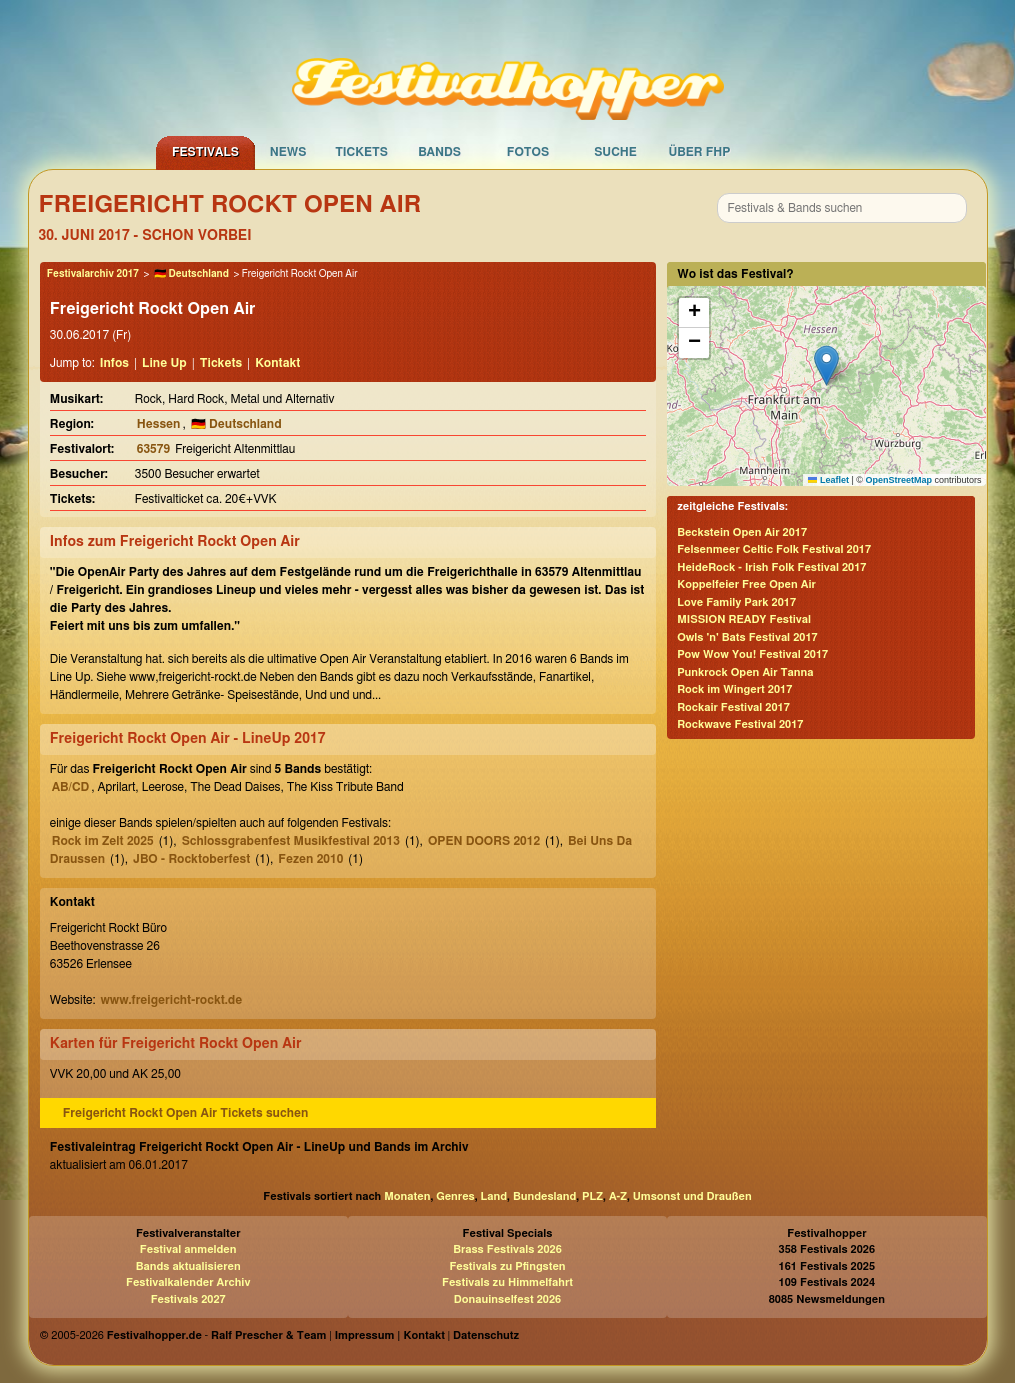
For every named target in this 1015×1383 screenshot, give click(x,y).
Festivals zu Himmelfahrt (507, 1282)
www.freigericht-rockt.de (171, 1000)
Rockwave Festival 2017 (740, 724)
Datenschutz (486, 1335)
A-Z (618, 1196)
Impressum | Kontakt (390, 1335)
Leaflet (828, 480)
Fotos (528, 152)
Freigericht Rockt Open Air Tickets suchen (186, 1113)
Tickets (361, 152)
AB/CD (71, 787)
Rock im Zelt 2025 (103, 841)
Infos (114, 363)
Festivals (205, 152)
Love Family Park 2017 (736, 602)
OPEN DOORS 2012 (484, 841)
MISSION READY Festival (744, 619)
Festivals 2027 (188, 1299)
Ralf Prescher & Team (268, 1335)
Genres (455, 1196)
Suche (615, 152)
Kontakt (277, 363)
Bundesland (544, 1196)
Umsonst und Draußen (692, 1196)
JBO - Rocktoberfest (191, 859)
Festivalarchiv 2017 (93, 274)
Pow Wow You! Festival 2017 (752, 654)
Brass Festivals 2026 (507, 1249)
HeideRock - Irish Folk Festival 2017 (771, 567)
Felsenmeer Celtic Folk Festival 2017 (774, 549)
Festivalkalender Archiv (188, 1282)
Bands (439, 152)
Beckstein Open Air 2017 (742, 532)
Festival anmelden (188, 1249)
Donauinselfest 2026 (507, 1299)
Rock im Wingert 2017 (734, 689)
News (288, 152)
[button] (826, 365)
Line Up (164, 363)
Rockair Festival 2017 (733, 707)
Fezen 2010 (310, 859)
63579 (153, 449)
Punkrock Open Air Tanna (745, 672)
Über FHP (700, 152)
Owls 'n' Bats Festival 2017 (747, 637)
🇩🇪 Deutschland (191, 274)
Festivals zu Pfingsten (507, 1266)
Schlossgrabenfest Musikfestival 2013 (291, 841)
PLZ (592, 1196)
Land (494, 1196)
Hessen (159, 424)
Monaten (407, 1196)
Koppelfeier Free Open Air (746, 584)
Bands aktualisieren (188, 1266)
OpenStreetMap (898, 480)
